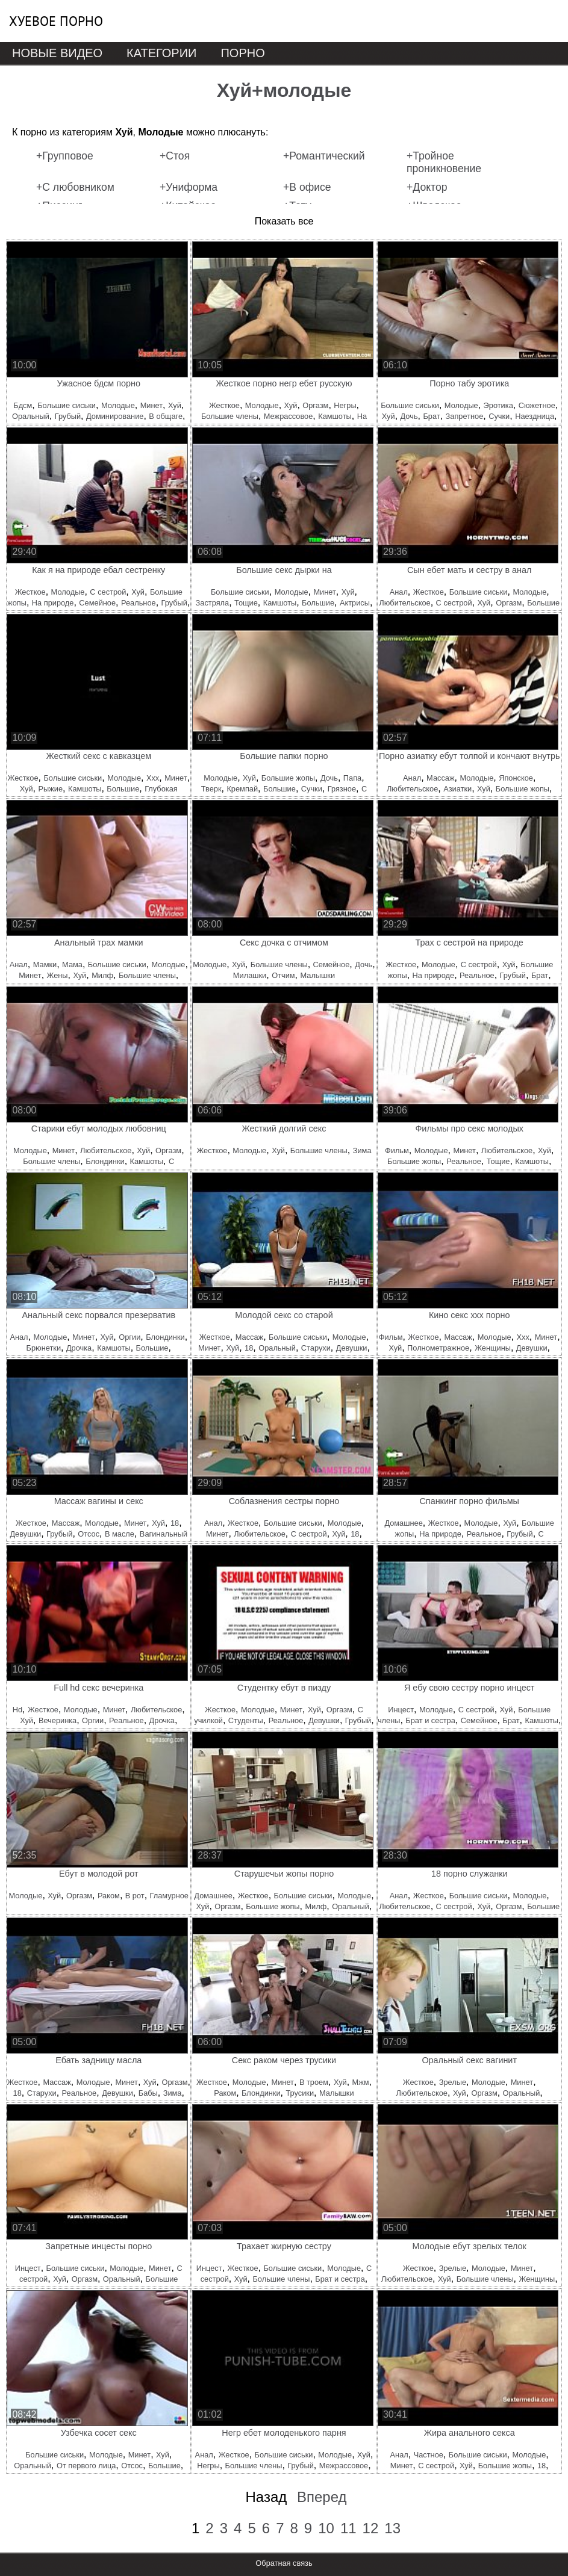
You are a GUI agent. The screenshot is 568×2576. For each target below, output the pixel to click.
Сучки (499, 416)
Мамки (45, 964)
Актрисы (355, 602)
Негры (345, 405)
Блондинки (105, 1161)
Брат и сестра (430, 1720)
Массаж (440, 777)
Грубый (68, 416)
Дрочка (79, 1347)
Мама (72, 964)
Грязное (342, 788)
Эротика (498, 405)
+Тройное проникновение (444, 162)
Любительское (404, 602)
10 (326, 2528)
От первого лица (86, 2465)
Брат (431, 416)
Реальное (138, 602)
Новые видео (57, 53)
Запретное (465, 416)
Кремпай (242, 788)
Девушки (351, 1347)
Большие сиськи (66, 405)
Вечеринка (57, 1720)
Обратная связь (283, 2563)
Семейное (97, 602)
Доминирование (114, 416)
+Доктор (427, 187)
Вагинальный (163, 1533)
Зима (362, 1150)
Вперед (322, 2497)
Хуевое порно (56, 21)
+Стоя (175, 156)
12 (371, 2528)
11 (348, 2528)
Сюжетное (537, 405)
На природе (53, 602)
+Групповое (64, 156)
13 (392, 2528)
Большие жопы (288, 777)
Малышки (317, 975)
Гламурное (169, 1895)
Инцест (401, 1709)
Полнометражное (438, 1347)
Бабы (148, 2093)
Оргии (129, 1337)
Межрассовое (288, 416)
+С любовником (75, 187)
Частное (428, 2454)
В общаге (166, 416)
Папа (352, 777)
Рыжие (50, 788)
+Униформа (188, 187)
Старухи (316, 1347)
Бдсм (22, 405)
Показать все (284, 221)
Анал (399, 591)
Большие (318, 602)
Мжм (360, 2082)
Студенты (245, 1720)
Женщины (493, 1347)
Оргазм (315, 405)
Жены (57, 975)
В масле (119, 1533)
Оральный (30, 416)
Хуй (174, 405)
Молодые (118, 405)
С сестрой (108, 591)
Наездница (534, 416)
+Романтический (324, 156)
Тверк (211, 788)
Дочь (409, 416)
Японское (516, 777)
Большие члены (229, 416)
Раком (109, 1895)
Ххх (152, 777)
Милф (102, 975)
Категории (161, 53)
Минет (151, 405)
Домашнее (403, 1523)
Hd (17, 1709)
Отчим (283, 975)
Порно (242, 53)
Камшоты (335, 416)
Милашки (249, 975)
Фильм (397, 1150)
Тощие (246, 602)
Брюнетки (44, 1347)
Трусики (300, 2093)
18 (249, 1347)
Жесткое (224, 405)
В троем (313, 2082)
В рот (135, 1895)
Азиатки (457, 788)
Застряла (212, 602)
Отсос (88, 1533)
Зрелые (452, 2082)
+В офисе (307, 187)
